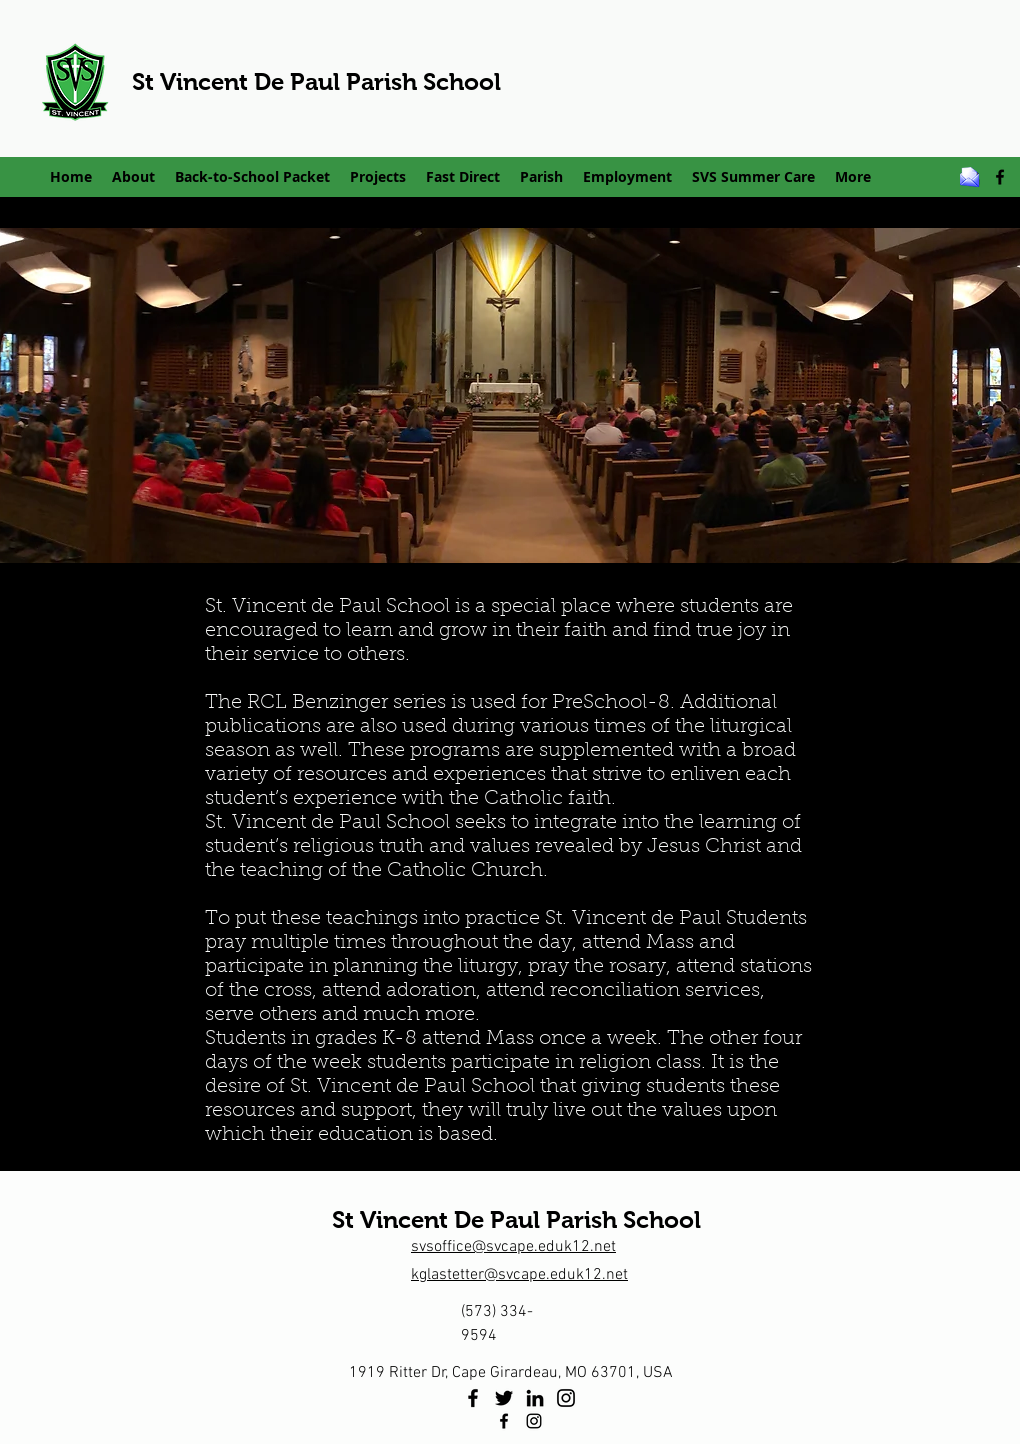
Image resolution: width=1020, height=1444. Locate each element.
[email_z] (970, 177)
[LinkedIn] (535, 1398)
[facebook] (1000, 177)
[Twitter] (504, 1398)
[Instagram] (566, 1398)
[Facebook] (473, 1398)
